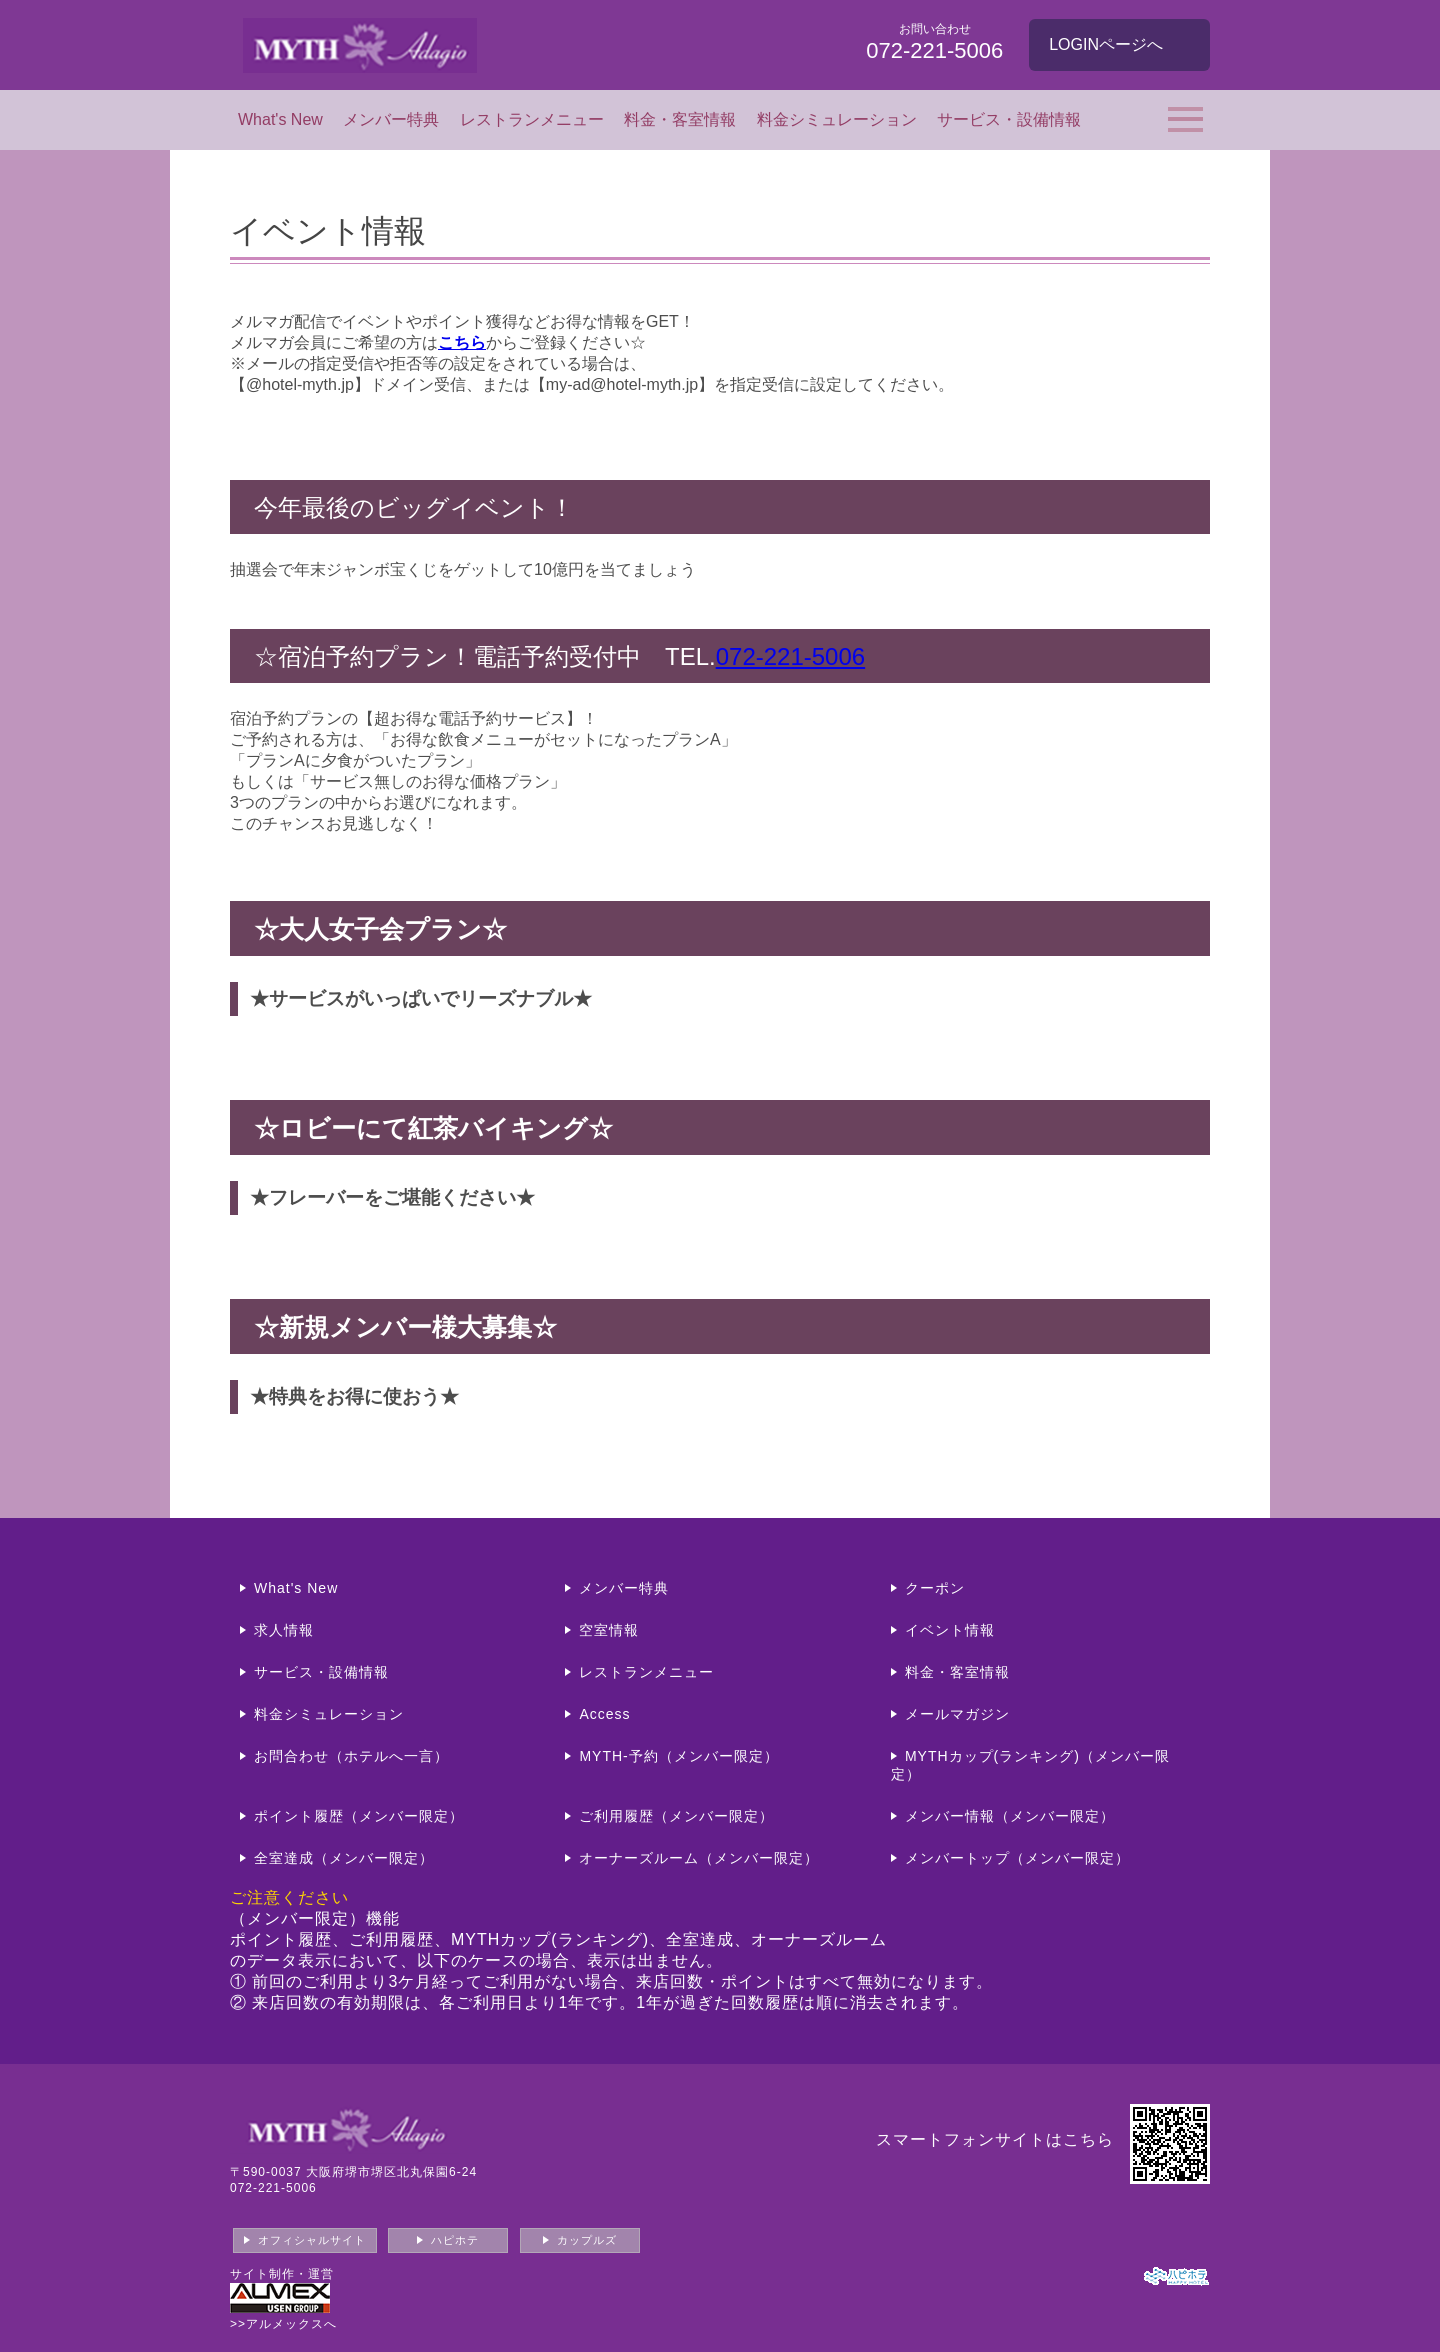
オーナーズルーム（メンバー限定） (699, 1858)
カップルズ (587, 2240)
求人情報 (284, 1630)
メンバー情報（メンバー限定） (1010, 1816)
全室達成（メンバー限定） (344, 1858)
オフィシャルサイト (312, 2240)
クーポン (935, 1588)
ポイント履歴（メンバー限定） (359, 1816)
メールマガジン (957, 1714)
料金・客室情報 (680, 119)
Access (604, 1714)
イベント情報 (950, 1630)
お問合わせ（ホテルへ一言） (351, 1756)
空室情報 (609, 1630)
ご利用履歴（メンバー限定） (676, 1816)
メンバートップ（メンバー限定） (1017, 1858)
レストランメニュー (532, 119)
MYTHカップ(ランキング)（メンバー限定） (1030, 1765)
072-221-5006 (790, 656)
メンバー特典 (391, 119)
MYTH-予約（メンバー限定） (678, 1756)
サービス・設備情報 (1009, 119)
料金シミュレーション (837, 119)
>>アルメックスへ (283, 2324)
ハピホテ (455, 2240)
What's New (280, 119)
